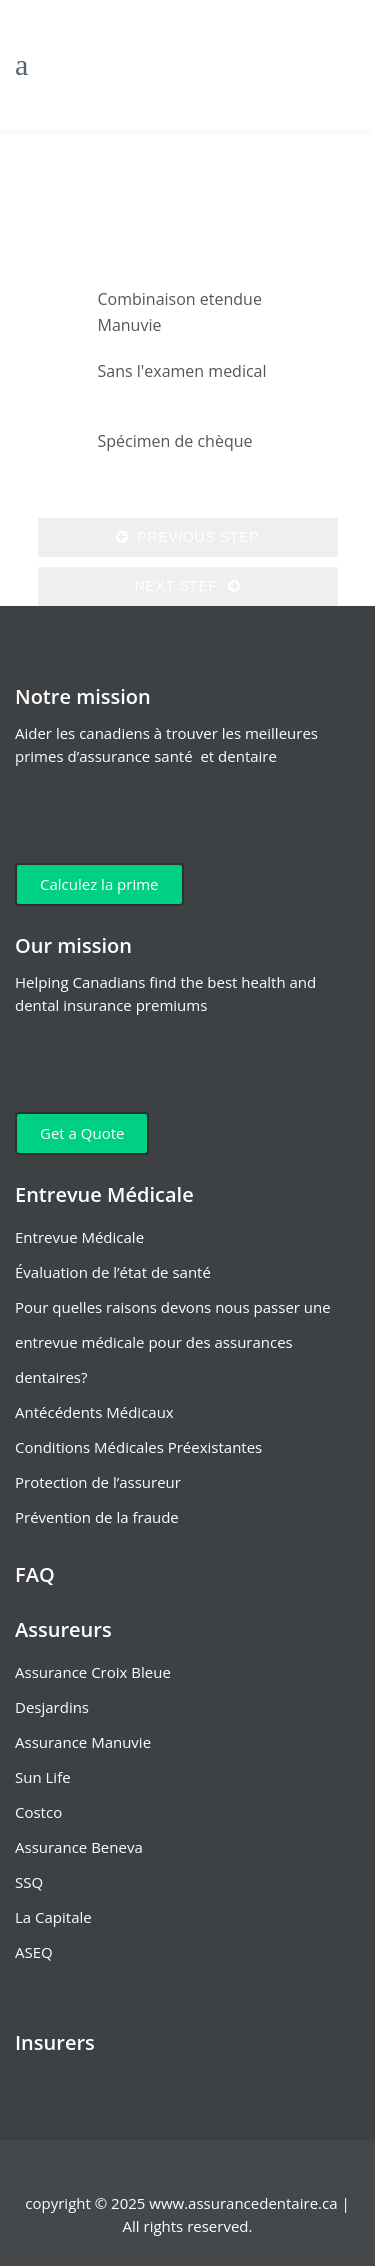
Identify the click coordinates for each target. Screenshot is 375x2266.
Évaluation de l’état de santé (113, 1272)
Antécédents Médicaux (94, 1412)
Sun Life (43, 1777)
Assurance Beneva (79, 1847)
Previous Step (188, 537)
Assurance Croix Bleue (93, 1672)
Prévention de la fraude (97, 1517)
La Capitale (53, 1917)
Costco (38, 1812)
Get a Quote (82, 1133)
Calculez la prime (99, 884)
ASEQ (34, 1952)
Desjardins (52, 1707)
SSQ (29, 1882)
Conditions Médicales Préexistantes (138, 1447)
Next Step (187, 586)
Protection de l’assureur (98, 1482)
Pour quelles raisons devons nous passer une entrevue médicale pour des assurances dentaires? (173, 1342)
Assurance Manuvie (83, 1742)
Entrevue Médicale (79, 1237)
